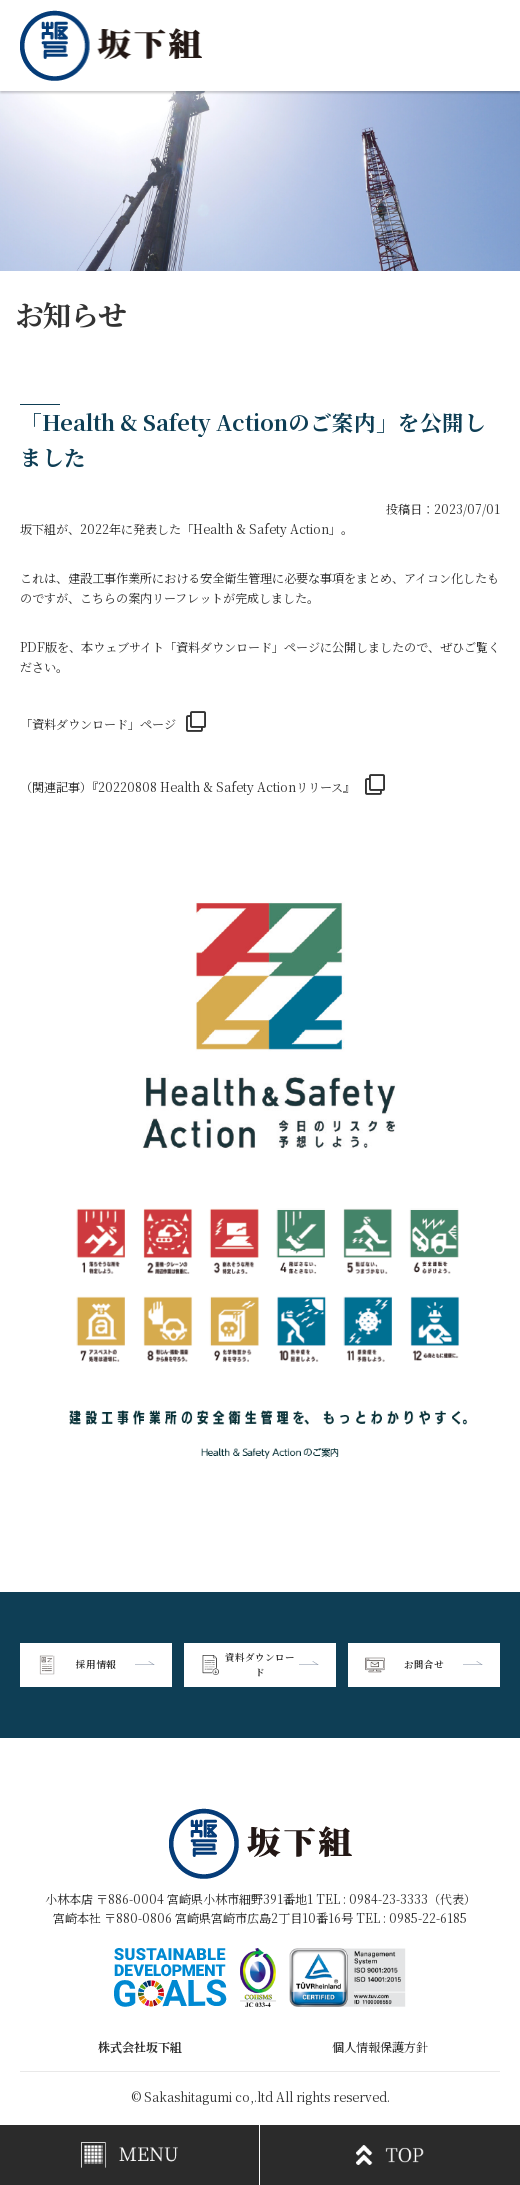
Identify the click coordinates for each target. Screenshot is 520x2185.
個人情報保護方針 (380, 2046)
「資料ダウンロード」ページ (98, 723)
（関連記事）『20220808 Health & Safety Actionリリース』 (187, 786)
